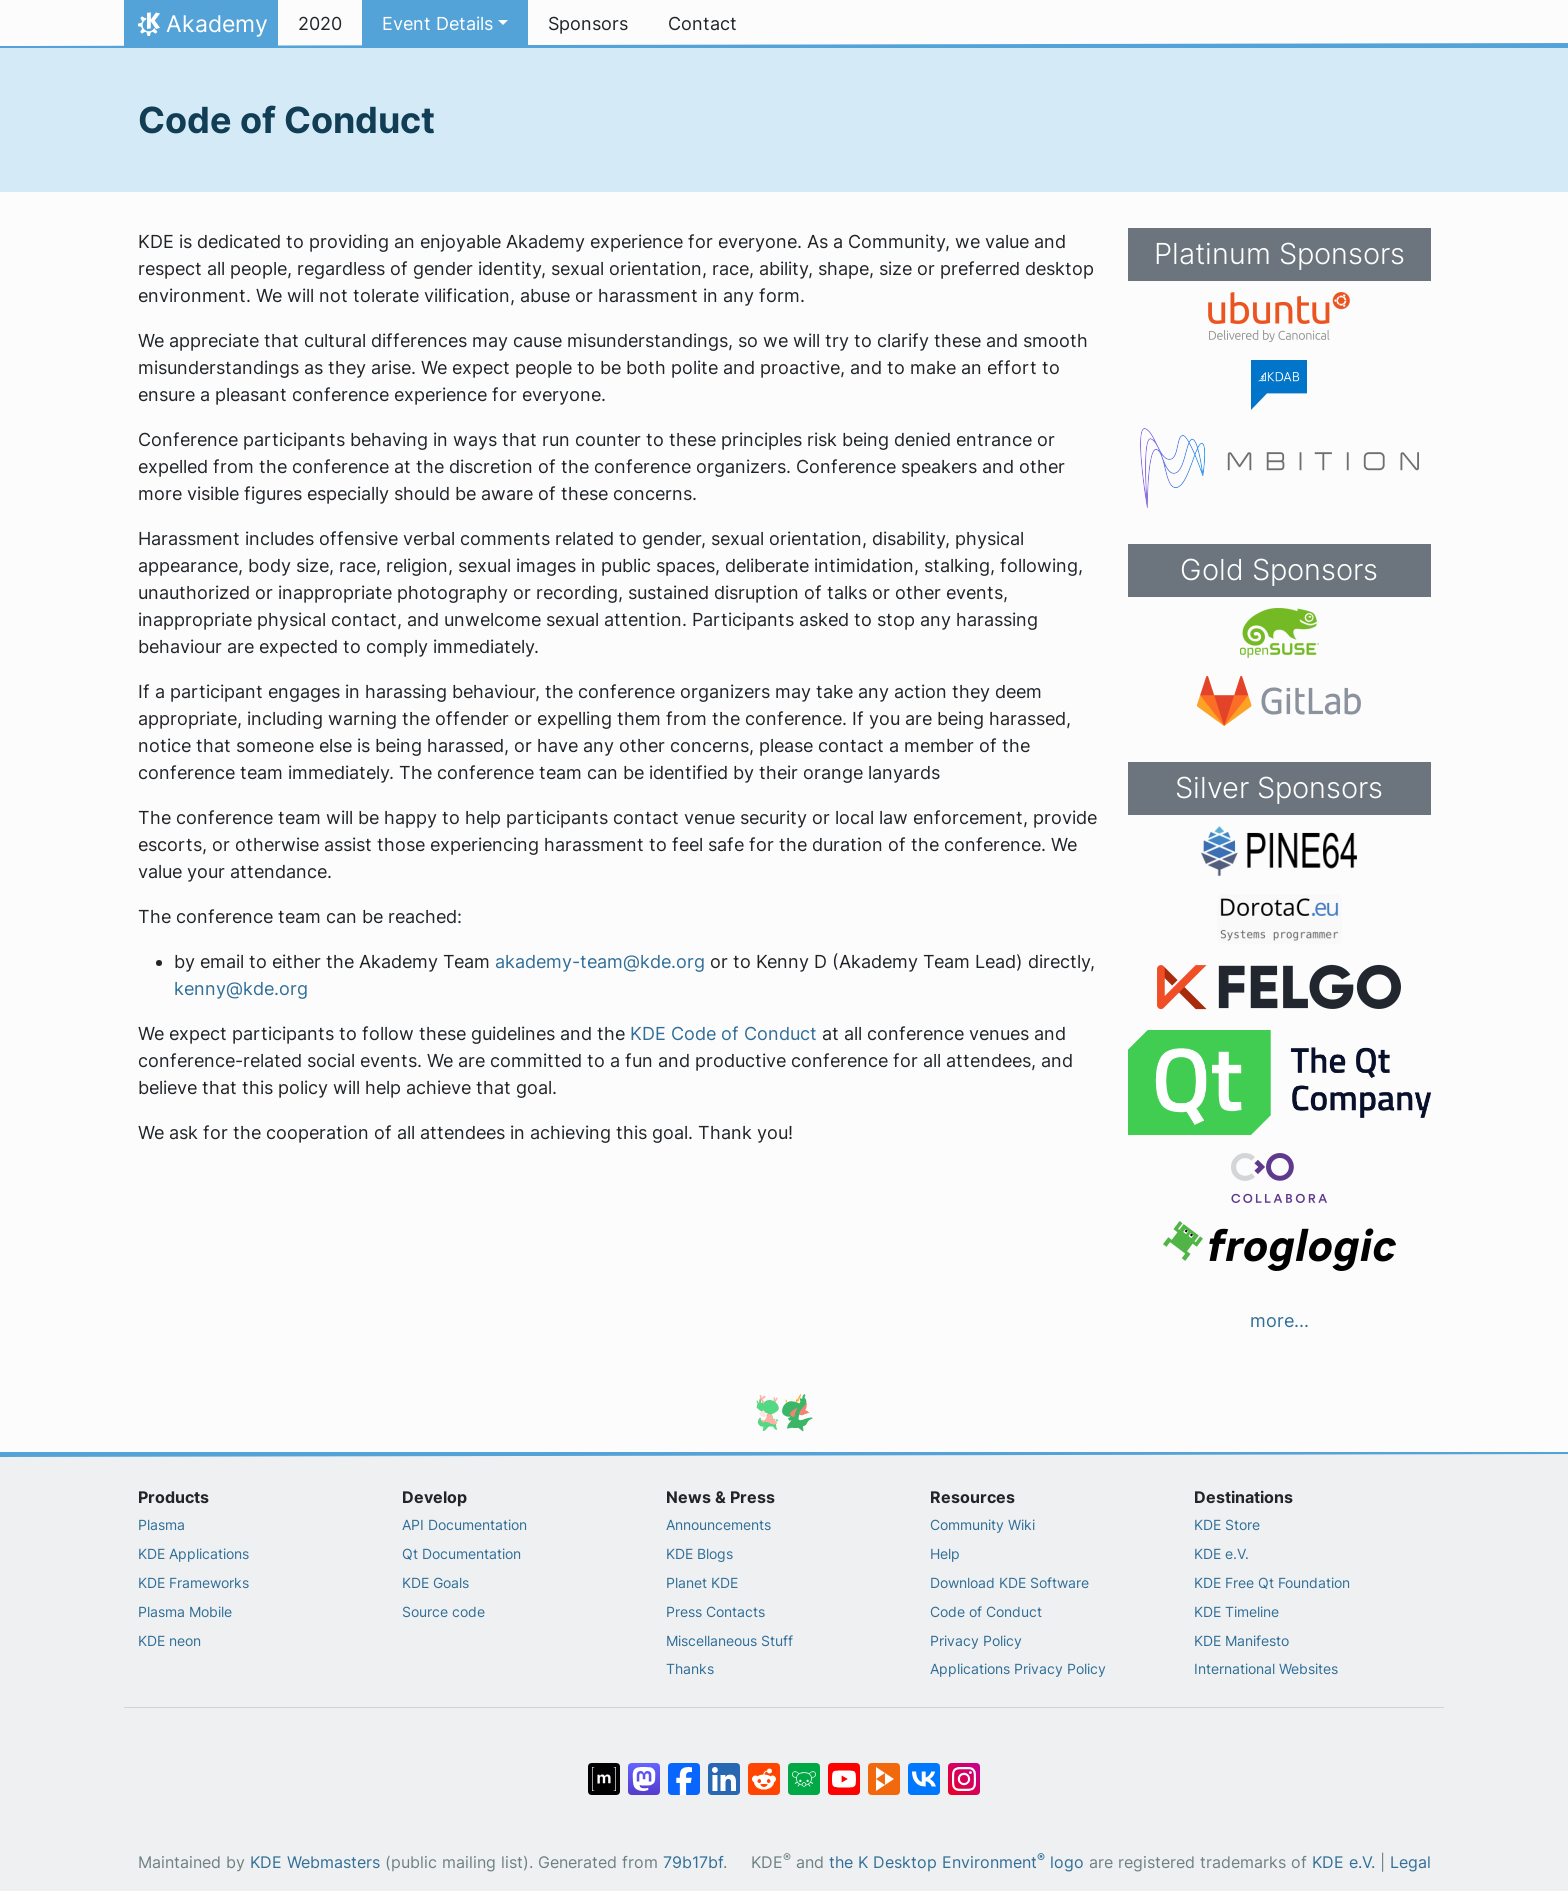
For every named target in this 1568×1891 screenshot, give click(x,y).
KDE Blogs (699, 1553)
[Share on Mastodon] (644, 1769)
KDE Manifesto (1241, 1640)
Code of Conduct (986, 1611)
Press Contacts (715, 1611)
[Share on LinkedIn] (724, 1769)
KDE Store (1227, 1524)
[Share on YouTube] (844, 1769)
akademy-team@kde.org (600, 961)
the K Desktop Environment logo (956, 1862)
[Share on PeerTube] (884, 1769)
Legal (1410, 1862)
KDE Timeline (1236, 1611)
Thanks (690, 1668)
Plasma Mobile (185, 1611)
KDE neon (169, 1640)
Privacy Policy (976, 1640)
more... (1279, 1320)
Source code (443, 1611)
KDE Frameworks (193, 1582)
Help (945, 1553)
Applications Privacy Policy (1018, 1668)
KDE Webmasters (315, 1862)
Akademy (200, 29)
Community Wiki (982, 1524)
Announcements (718, 1524)
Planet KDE (702, 1582)
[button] (445, 24)
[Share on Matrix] (604, 1769)
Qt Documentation (461, 1553)
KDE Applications (193, 1553)
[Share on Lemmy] (804, 1769)
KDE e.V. (1221, 1553)
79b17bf (693, 1862)
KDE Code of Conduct (723, 1033)
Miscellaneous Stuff (729, 1640)
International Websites (1266, 1668)
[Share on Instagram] (964, 1769)
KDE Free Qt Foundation (1272, 1582)
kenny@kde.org (241, 988)
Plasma (161, 1524)
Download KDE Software (1009, 1582)
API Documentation (464, 1524)
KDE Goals (435, 1582)
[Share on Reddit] (764, 1769)
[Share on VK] (924, 1769)
